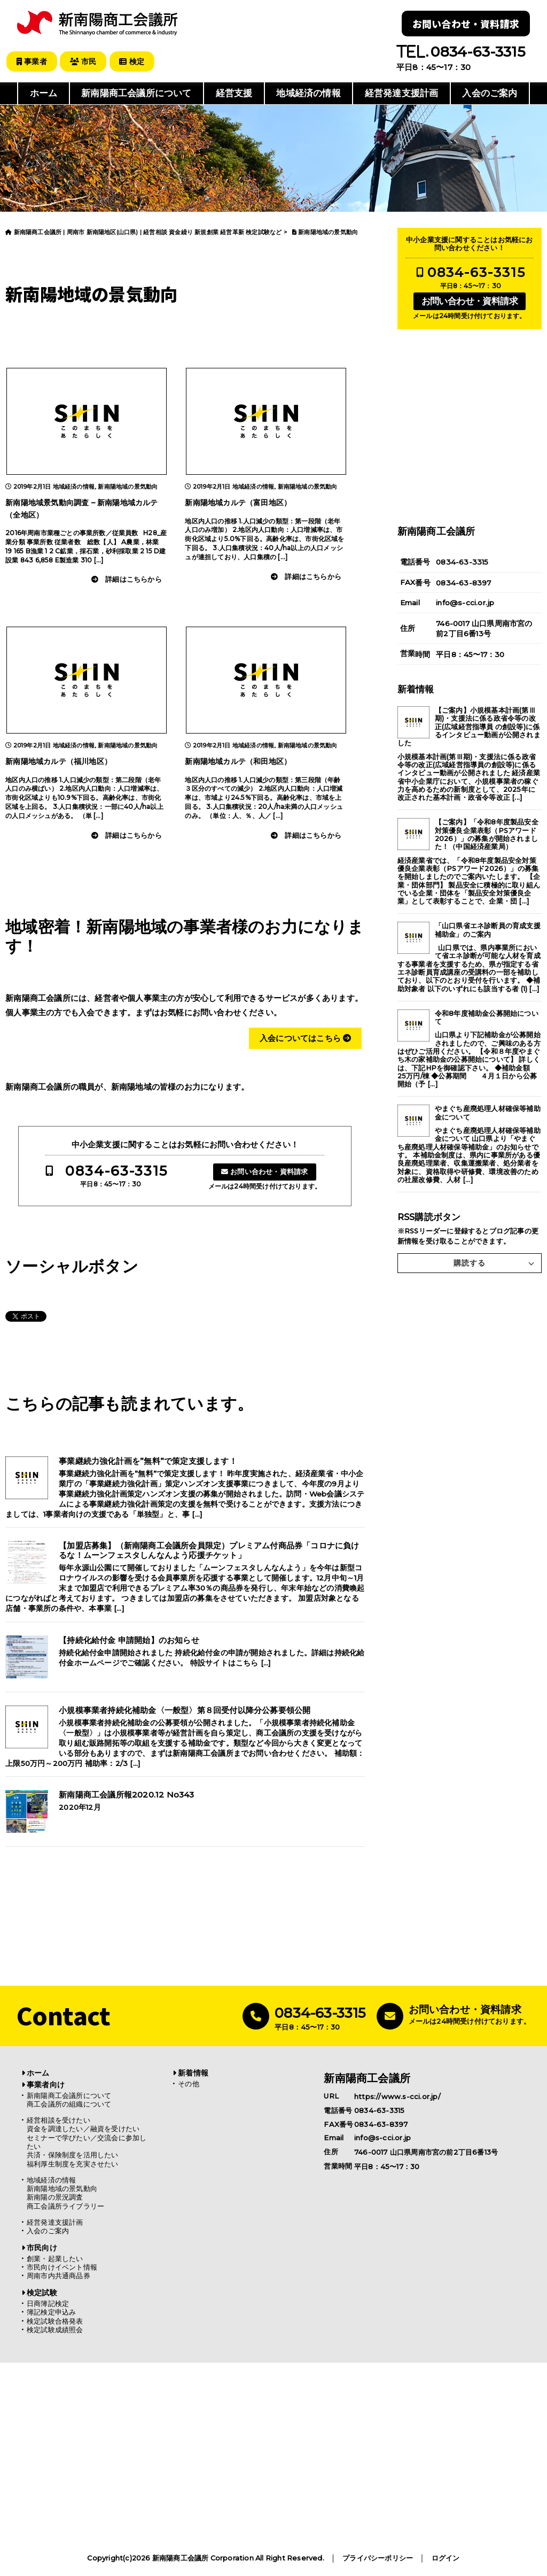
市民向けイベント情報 (62, 2267)
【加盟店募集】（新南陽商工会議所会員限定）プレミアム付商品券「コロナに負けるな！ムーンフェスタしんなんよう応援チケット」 (209, 1550)
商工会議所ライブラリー (65, 2206)
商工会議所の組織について (69, 2104)
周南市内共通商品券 (58, 2276)
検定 (134, 61)
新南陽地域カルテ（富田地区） (238, 502)
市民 (85, 61)
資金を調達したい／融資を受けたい (83, 2128)
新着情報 (193, 2072)
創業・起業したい (55, 2258)
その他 (188, 2083)
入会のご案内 (489, 92)
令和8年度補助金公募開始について (486, 1017)
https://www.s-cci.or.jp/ (397, 2096)
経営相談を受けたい (58, 2120)
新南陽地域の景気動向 (128, 486)
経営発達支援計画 (402, 92)
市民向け (42, 2247)
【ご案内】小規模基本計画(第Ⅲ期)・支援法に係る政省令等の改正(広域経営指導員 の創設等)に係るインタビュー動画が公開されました (469, 726)
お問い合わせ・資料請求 (465, 23)
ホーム (44, 92)
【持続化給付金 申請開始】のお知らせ (129, 1640)
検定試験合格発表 (55, 2321)
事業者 (32, 61)
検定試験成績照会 (55, 2329)
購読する (470, 1262)
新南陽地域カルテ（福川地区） (58, 761)
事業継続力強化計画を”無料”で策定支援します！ (148, 1461)
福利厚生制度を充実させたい (73, 2163)
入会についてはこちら (305, 1037)
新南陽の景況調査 (55, 2197)
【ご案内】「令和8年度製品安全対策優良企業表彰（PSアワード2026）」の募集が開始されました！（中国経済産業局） (486, 834)
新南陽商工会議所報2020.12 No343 (126, 1794)
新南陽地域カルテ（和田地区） (238, 761)
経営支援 (234, 92)
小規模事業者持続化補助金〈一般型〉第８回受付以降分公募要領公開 (184, 1710)
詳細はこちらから (133, 579)
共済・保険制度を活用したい (73, 2155)
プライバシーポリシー (377, 2558)
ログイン (446, 2558)
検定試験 (42, 2292)
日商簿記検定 (48, 2303)
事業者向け (46, 2084)
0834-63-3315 (116, 1170)
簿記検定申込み (51, 2312)
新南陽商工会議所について (136, 92)
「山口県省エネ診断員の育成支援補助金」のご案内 (488, 930)
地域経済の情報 (308, 92)
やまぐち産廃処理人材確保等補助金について (488, 1113)
